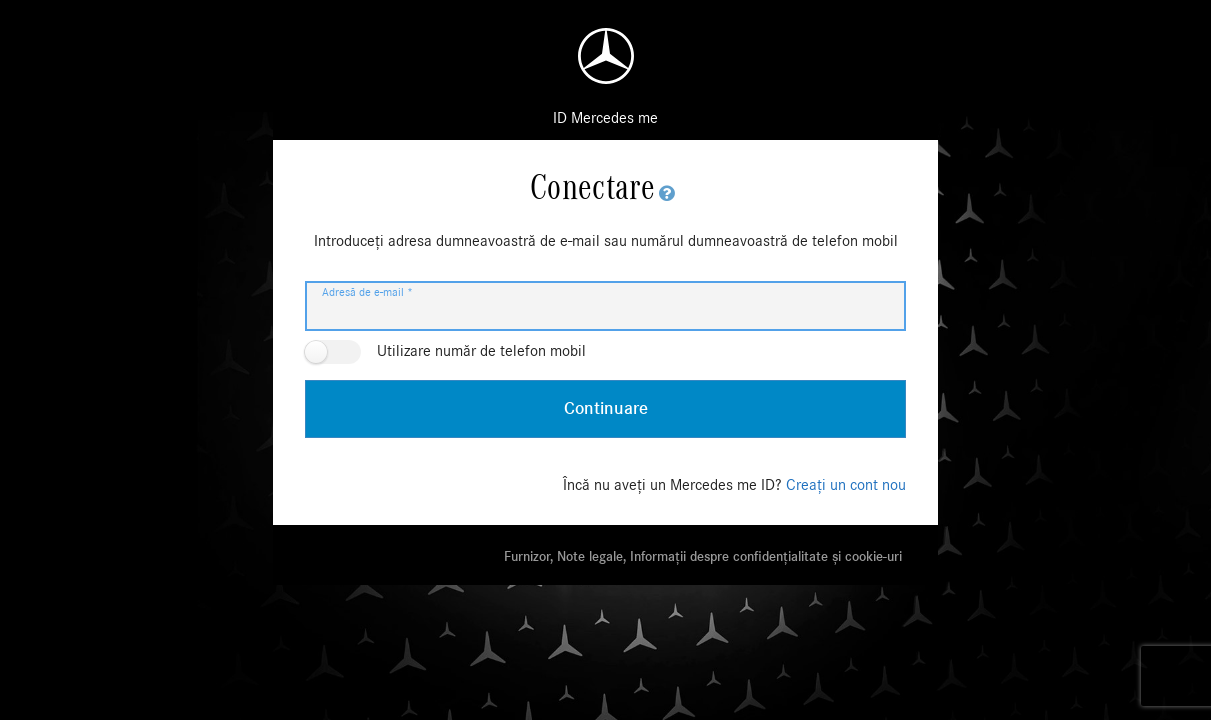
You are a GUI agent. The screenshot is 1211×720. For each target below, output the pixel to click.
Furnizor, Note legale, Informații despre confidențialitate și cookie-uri (703, 557)
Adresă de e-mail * (367, 292)
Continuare (606, 409)
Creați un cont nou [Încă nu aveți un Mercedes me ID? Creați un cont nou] (846, 485)
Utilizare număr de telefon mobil (481, 351)
